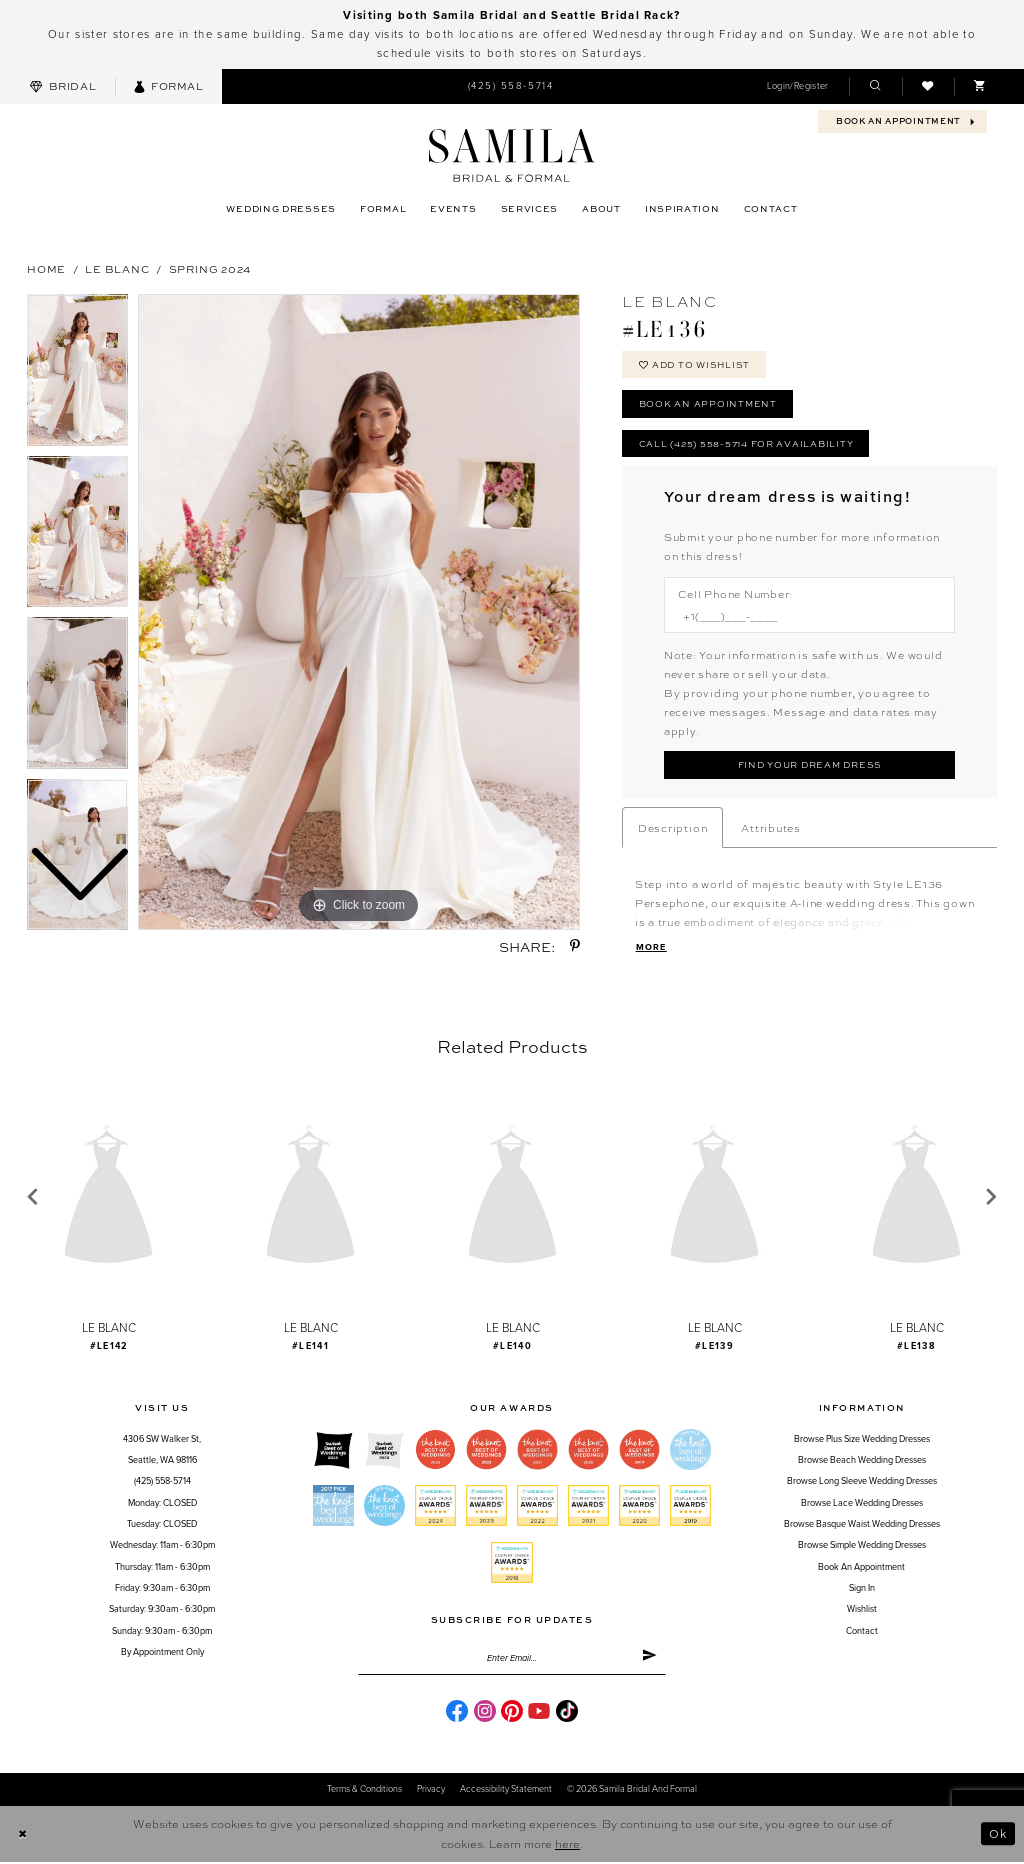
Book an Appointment (708, 404)
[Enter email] (512, 1660)
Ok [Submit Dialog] (998, 1835)
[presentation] (108, 1198)
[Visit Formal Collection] (168, 86)
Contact (862, 1632)
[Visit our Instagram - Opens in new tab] (485, 1712)
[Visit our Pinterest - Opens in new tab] (512, 1712)
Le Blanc (117, 268)
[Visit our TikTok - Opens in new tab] (567, 1712)
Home (46, 268)
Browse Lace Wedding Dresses (862, 1504)
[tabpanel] (359, 612)
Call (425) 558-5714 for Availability (745, 443)
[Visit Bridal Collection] (63, 86)
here (567, 1845)
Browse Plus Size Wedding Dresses (862, 1440)
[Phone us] (510, 87)
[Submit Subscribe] (649, 1660)
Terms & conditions (364, 1791)
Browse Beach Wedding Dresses (862, 1461)
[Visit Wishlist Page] (928, 86)
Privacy (431, 1791)
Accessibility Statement (506, 1791)
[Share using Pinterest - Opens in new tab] (575, 946)
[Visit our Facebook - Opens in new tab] (457, 1712)
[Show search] (875, 86)
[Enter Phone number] (801, 617)
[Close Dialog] (22, 1835)
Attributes (771, 828)
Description (672, 828)
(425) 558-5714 (162, 1483)
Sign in (862, 1589)
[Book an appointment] (902, 121)
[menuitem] (63, 86)
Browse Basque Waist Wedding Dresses (862, 1525)
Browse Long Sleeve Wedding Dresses (862, 1483)
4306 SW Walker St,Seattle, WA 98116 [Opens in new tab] (162, 1451)
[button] (797, 86)
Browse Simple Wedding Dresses (862, 1547)
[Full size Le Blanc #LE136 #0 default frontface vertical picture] (359, 612)
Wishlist (862, 1611)
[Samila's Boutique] (511, 155)
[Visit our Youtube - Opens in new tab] (539, 1712)
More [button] (651, 948)
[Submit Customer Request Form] (809, 766)
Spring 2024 (210, 268)
